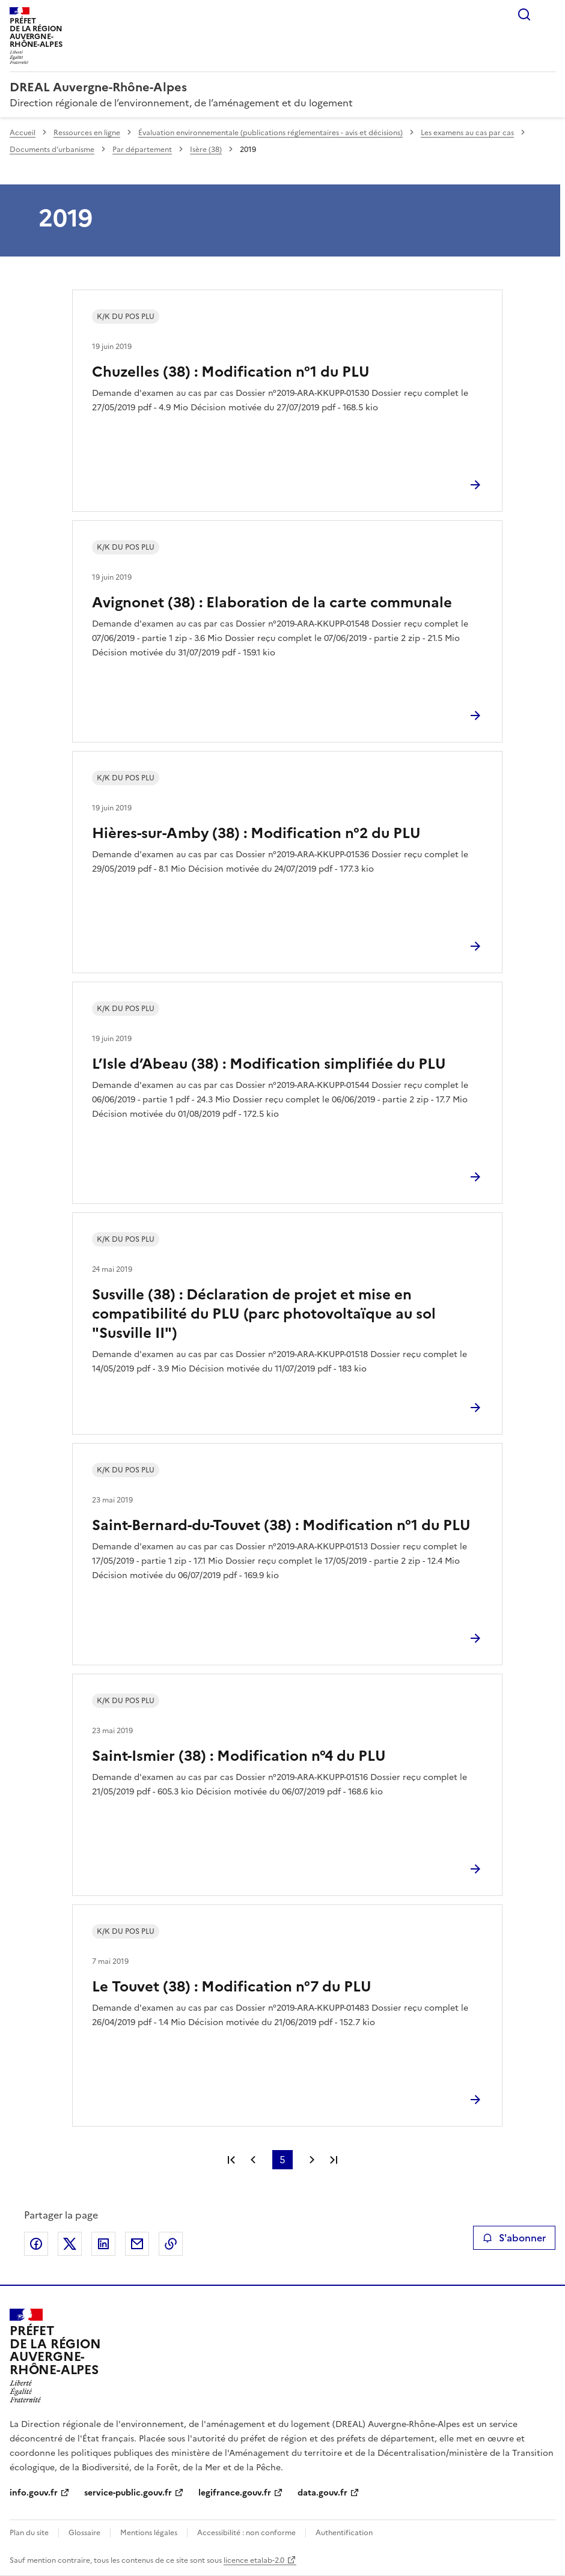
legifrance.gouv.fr (234, 2492)
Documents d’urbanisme (52, 149)
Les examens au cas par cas (467, 132)
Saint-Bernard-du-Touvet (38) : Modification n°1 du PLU (281, 1525)
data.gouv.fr (322, 2492)
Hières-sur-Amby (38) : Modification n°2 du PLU (256, 833)
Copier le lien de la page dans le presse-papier (171, 2244)
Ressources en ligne (86, 132)
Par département (142, 149)
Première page (231, 2159)
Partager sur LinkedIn (103, 2244)
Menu (548, 14)
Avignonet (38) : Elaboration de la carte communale (272, 602)
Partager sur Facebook (36, 2244)
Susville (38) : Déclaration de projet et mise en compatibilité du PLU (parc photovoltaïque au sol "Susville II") (264, 1314)
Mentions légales (148, 2532)
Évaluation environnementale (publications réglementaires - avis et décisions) (270, 132)
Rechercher (524, 14)
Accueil (22, 132)
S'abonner (514, 2238)
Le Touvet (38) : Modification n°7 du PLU (231, 1986)
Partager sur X (70, 2244)
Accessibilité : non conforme (246, 2532)
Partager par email (137, 2244)
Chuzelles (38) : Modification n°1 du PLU (231, 372)
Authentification (344, 2532)
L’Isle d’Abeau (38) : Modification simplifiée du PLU (269, 1064)
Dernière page (333, 2159)
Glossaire (84, 2532)
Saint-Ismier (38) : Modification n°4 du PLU (239, 1756)
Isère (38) (206, 149)
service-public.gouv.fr (128, 2492)
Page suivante (312, 2159)
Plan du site (29, 2532)
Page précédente (253, 2159)
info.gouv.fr (34, 2492)
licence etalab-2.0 (254, 2560)
